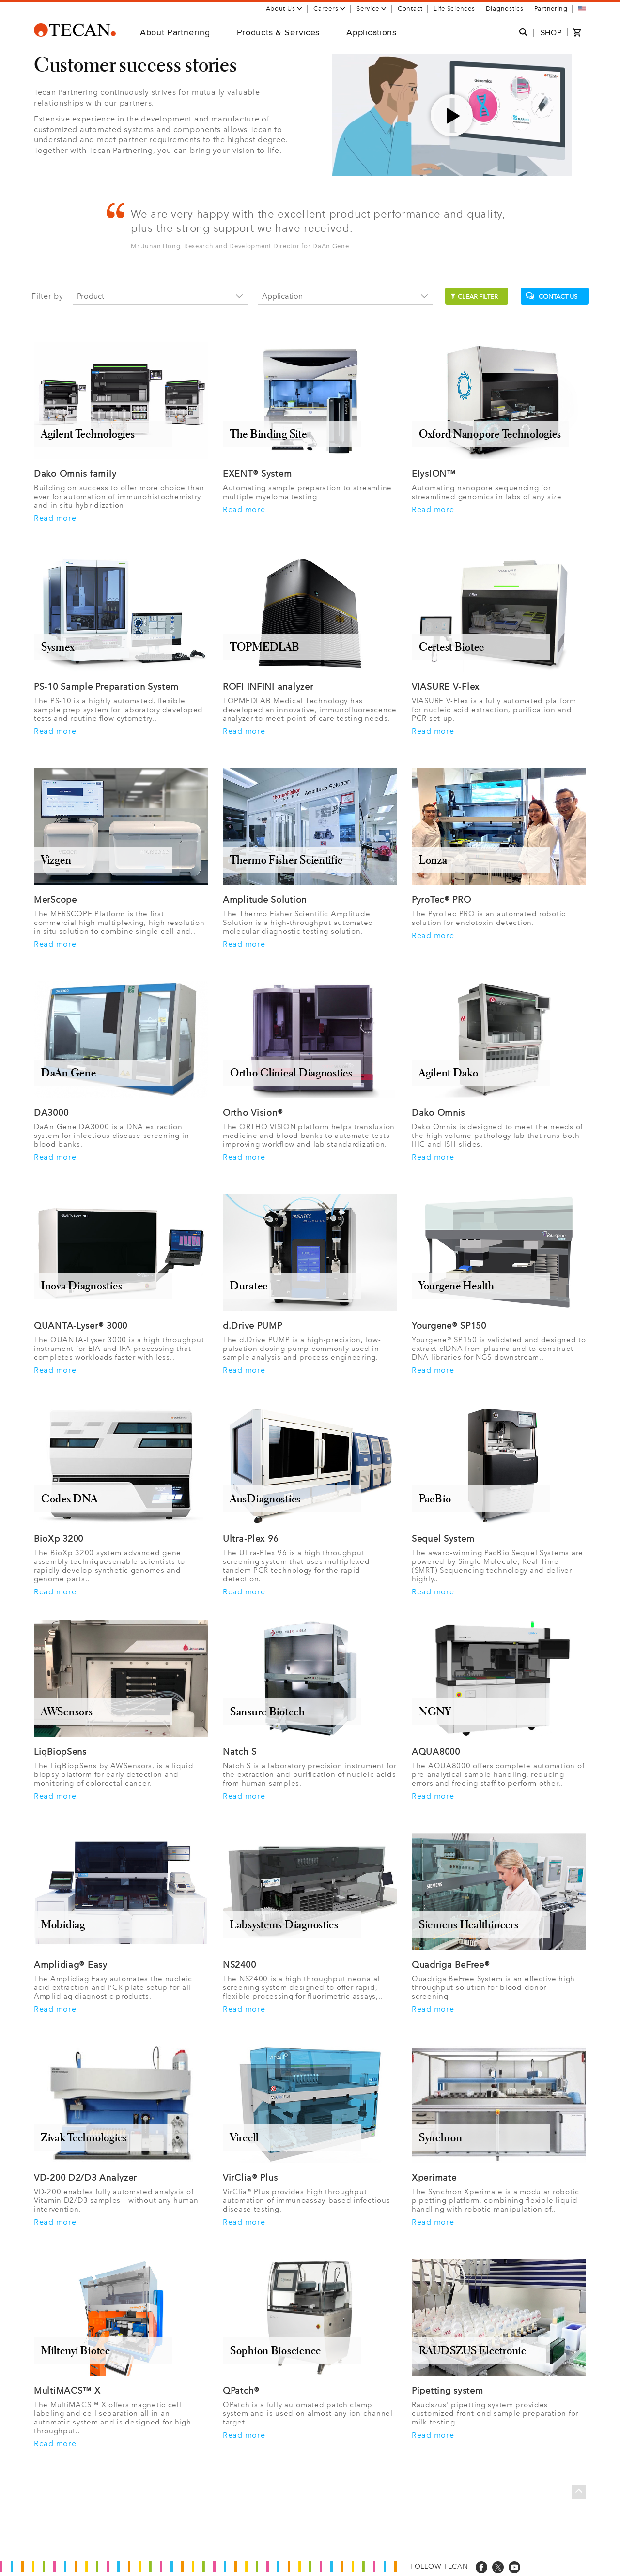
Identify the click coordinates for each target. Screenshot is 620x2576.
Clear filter (474, 296)
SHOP (551, 32)
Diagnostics (505, 8)
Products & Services (278, 32)
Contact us (551, 296)
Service (371, 8)
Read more (55, 518)
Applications (371, 32)
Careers (329, 8)
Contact (410, 8)
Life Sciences (454, 8)
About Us (284, 8)
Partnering (551, 8)
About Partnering (175, 32)
